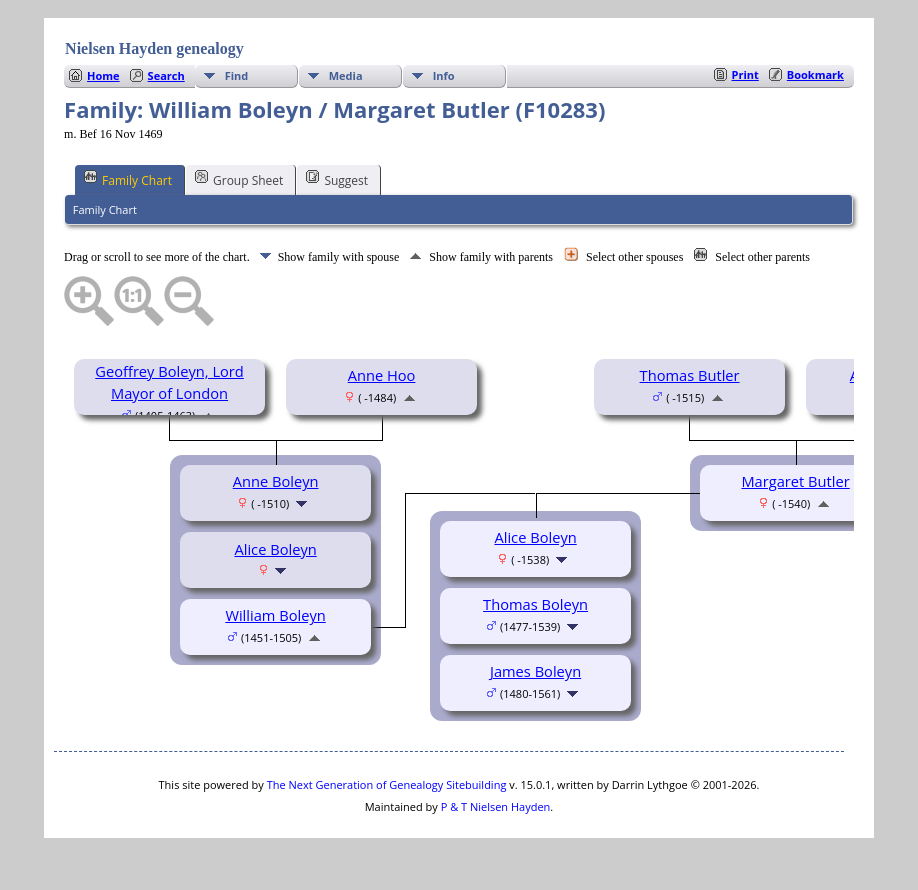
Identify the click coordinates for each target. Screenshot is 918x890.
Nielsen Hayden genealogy (154, 48)
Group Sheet (239, 179)
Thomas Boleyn (535, 604)
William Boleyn (275, 615)
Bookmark (815, 74)
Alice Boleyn (275, 549)
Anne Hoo (382, 375)
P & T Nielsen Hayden (496, 806)
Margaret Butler (795, 481)
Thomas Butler (690, 375)
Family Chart (128, 179)
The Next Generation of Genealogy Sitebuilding (387, 784)
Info (444, 75)
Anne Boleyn (276, 481)
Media (346, 75)
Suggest (337, 179)
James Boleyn (535, 671)
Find (237, 75)
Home (103, 75)
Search (166, 75)
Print (745, 74)
